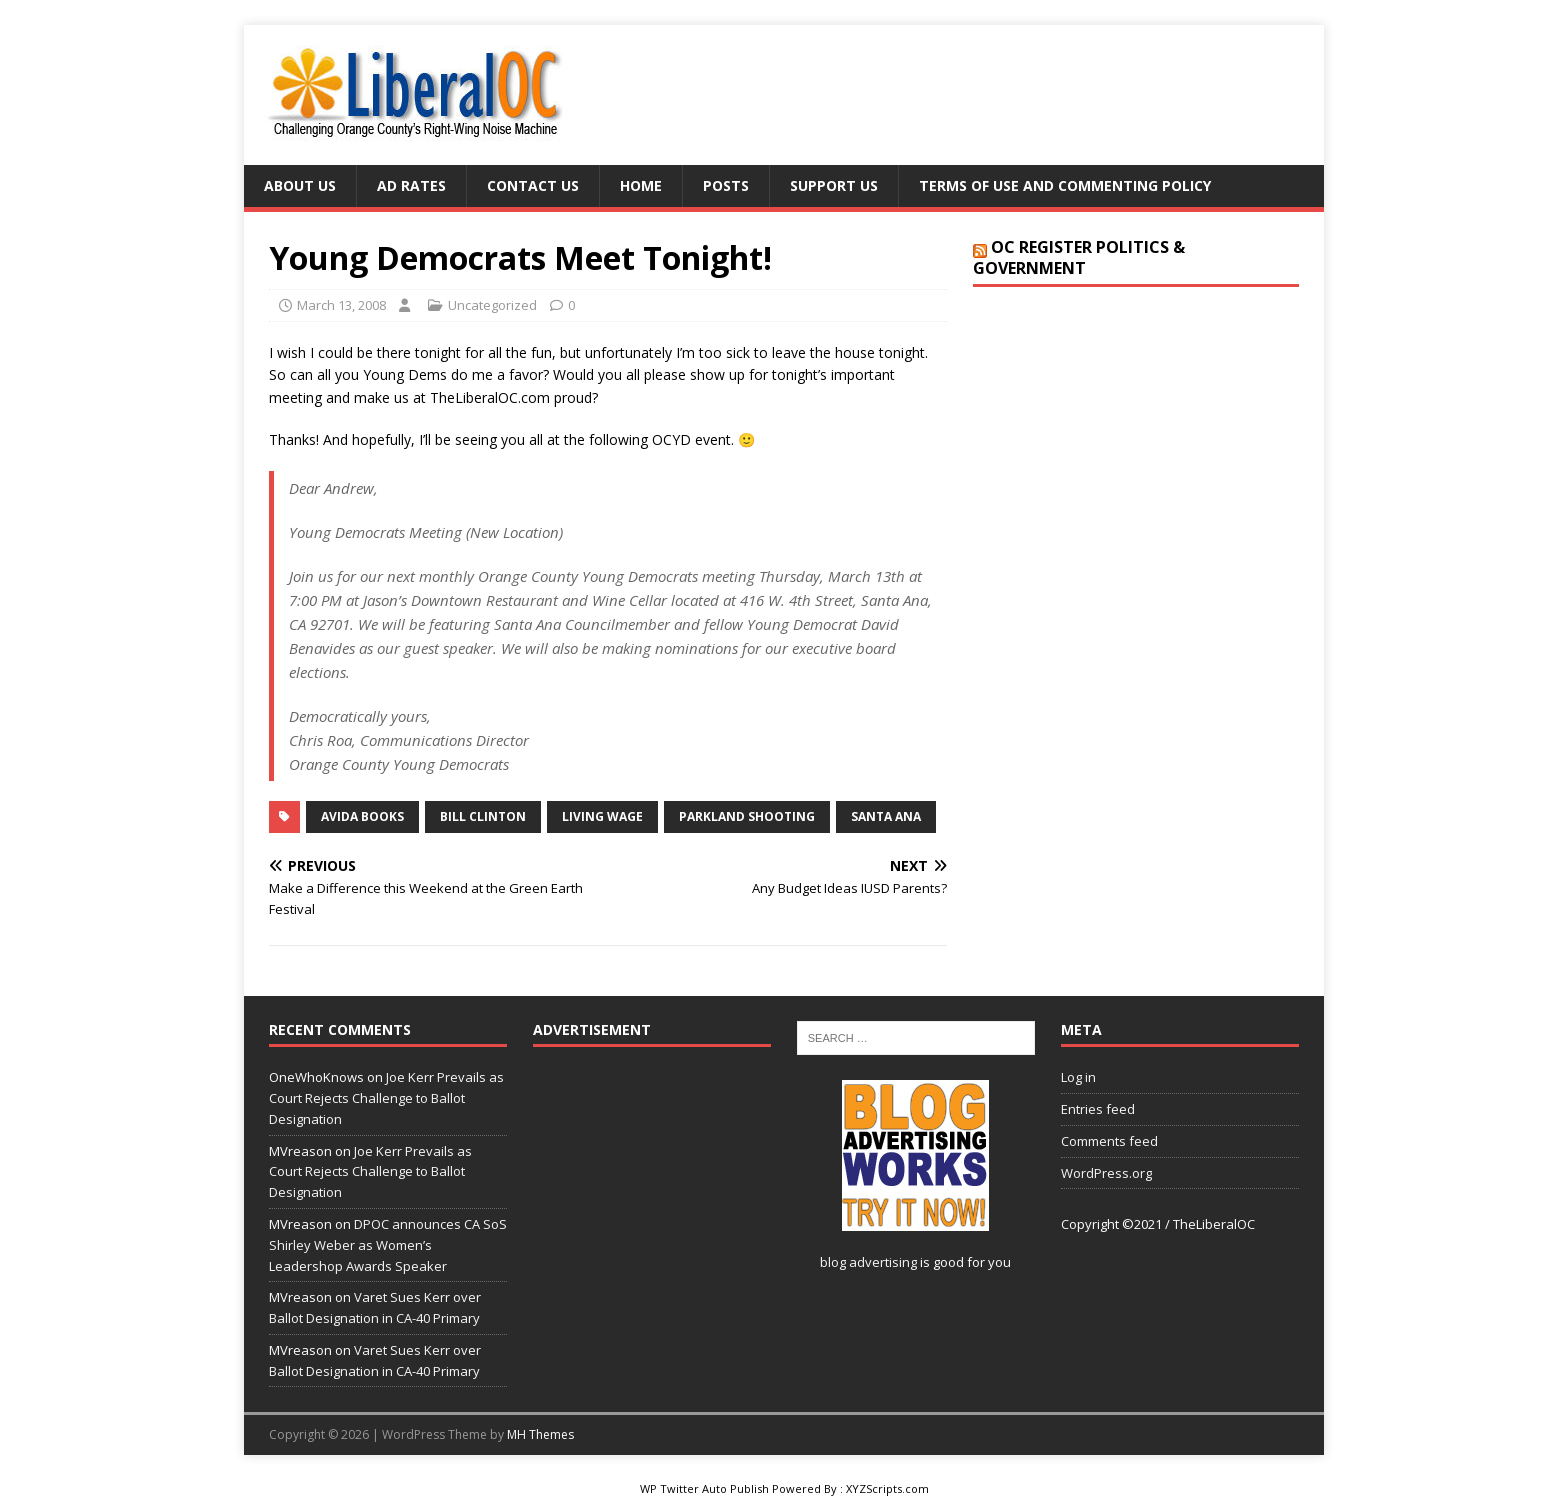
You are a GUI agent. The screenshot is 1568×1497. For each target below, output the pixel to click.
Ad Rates (411, 185)
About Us (300, 185)
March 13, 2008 (341, 305)
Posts (726, 185)
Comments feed (1109, 1141)
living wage (602, 816)
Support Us (834, 185)
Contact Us (533, 185)
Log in (1078, 1077)
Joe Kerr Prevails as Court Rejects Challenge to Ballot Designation (386, 1098)
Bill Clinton (483, 816)
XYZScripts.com (887, 1488)
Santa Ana (886, 816)
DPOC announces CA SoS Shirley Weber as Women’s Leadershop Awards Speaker (388, 1245)
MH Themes (540, 1434)
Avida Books (362, 816)
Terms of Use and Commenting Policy (1065, 185)
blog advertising (868, 1262)
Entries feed (1098, 1109)
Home (641, 185)
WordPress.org (1106, 1173)
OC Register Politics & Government (1079, 257)
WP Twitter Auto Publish (704, 1488)
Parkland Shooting (747, 816)
